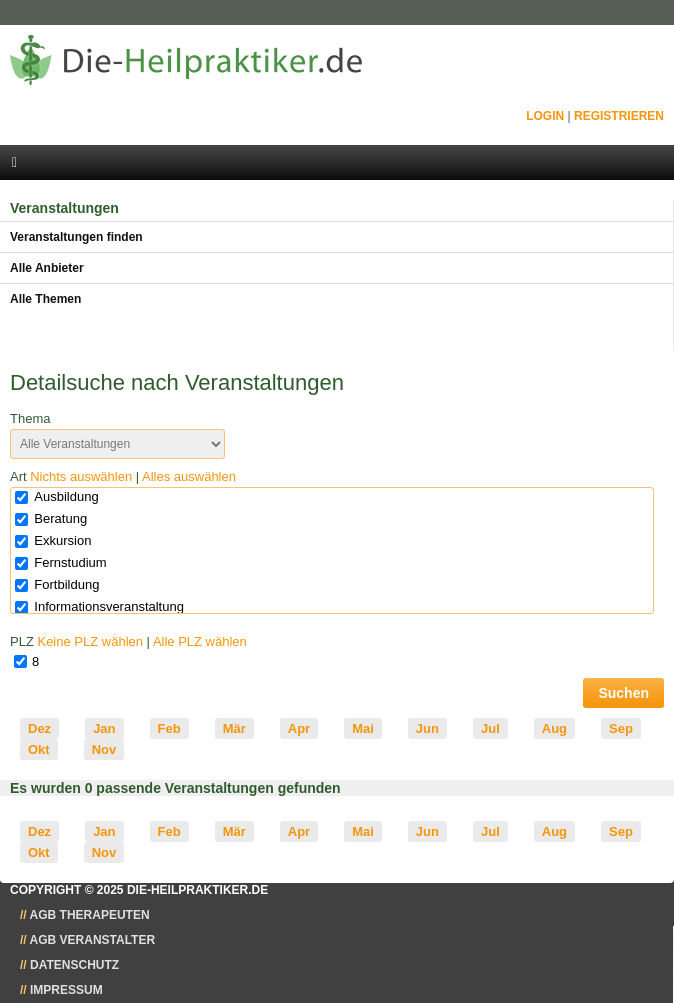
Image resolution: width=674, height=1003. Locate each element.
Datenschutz (74, 965)
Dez (39, 728)
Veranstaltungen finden (76, 237)
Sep (621, 728)
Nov (104, 749)
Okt (39, 749)
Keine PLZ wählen (90, 641)
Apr (299, 728)
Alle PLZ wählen (200, 641)
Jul (490, 728)
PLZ (128, 641)
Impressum (66, 990)
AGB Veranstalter (93, 940)
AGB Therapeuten (90, 915)
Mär (234, 728)
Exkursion (62, 540)
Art (123, 476)
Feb (169, 728)
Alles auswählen (189, 476)
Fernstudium (70, 562)
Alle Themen (45, 299)
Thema (30, 418)
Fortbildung (66, 584)
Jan (104, 728)
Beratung (60, 518)
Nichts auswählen (81, 476)
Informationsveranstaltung (109, 606)
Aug (554, 728)
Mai (363, 728)
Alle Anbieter (47, 268)
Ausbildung (66, 496)
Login (545, 116)
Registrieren (619, 116)
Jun (427, 728)
